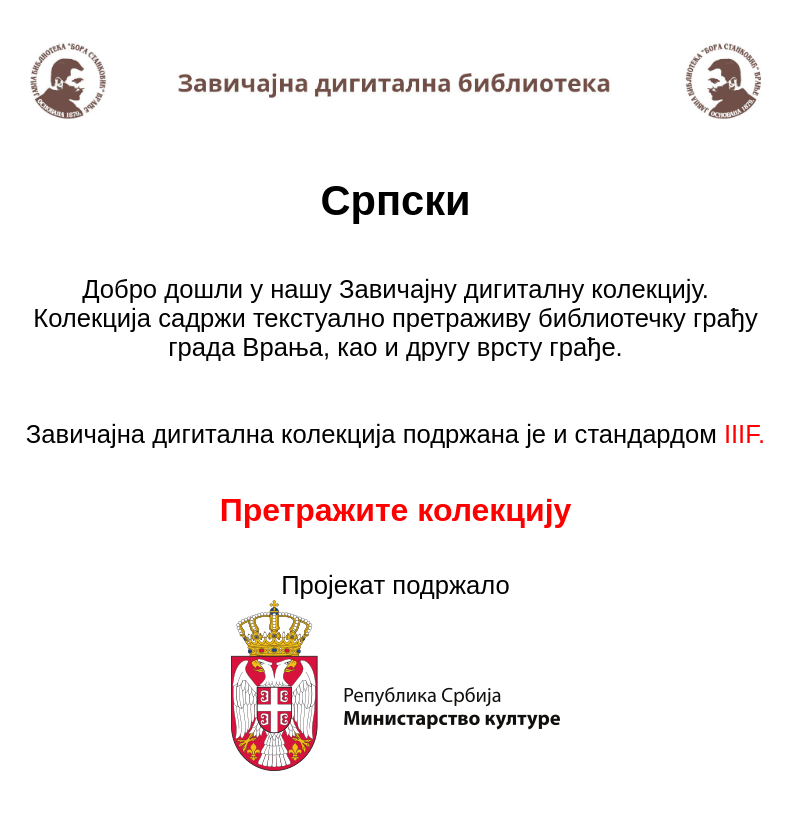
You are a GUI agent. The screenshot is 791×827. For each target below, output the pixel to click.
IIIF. (744, 434)
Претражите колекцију (396, 510)
